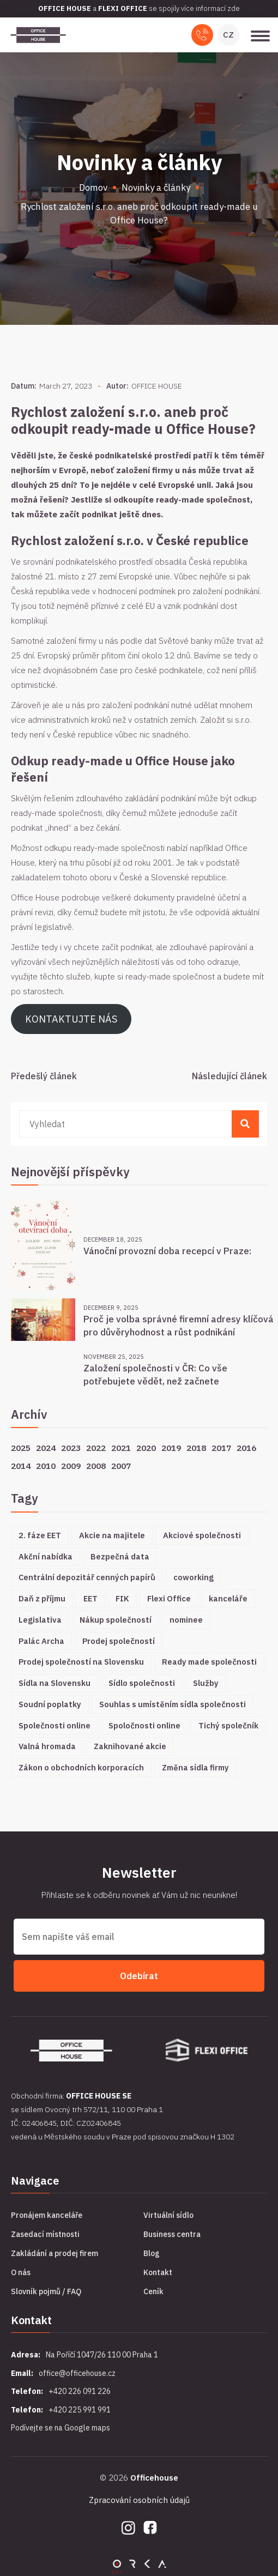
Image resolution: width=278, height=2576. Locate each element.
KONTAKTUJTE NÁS (71, 1019)
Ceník (153, 2291)
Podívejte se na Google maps (60, 2428)
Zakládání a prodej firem (54, 2253)
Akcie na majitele (112, 1535)
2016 (246, 1447)
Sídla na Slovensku (54, 1683)
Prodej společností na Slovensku (81, 1661)
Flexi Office (169, 1598)
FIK (122, 1598)
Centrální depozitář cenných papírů (87, 1577)
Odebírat (139, 1975)
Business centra (172, 2234)
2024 (46, 1447)
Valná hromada (47, 1746)
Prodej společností (118, 1641)
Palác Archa (41, 1641)
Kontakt (157, 2272)
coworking (193, 1577)
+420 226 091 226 (80, 2391)
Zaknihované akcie (130, 1746)
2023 (71, 1447)
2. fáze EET (40, 1535)
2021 (121, 1447)
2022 (96, 1447)
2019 (171, 1447)
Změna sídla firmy (195, 1767)
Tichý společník (228, 1725)
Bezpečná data (119, 1556)
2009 (71, 1465)
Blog (151, 2253)
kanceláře (228, 1598)
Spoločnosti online (144, 1725)
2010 (46, 1465)
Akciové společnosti (202, 1535)
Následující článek (229, 1076)
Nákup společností (116, 1619)
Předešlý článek (44, 1076)
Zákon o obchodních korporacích (81, 1767)
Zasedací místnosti (45, 2234)
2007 (121, 1465)
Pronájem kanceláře (46, 2215)
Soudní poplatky (50, 1704)
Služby (206, 1683)
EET (90, 1598)
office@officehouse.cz (77, 2373)
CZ (228, 34)
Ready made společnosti (209, 1661)
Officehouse (154, 2477)
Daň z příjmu (42, 1598)
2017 (221, 1447)
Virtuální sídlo (168, 2215)
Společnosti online (54, 1725)
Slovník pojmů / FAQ (46, 2291)
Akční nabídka (45, 1556)
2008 (96, 1465)
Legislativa (40, 1619)
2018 (196, 1447)
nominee (186, 1619)
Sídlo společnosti (141, 1683)
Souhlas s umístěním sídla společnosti (172, 1704)
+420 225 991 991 (80, 2410)
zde (233, 8)
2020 (146, 1447)
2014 (21, 1465)
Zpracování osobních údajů (139, 2500)
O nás (21, 2272)
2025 (21, 1447)
